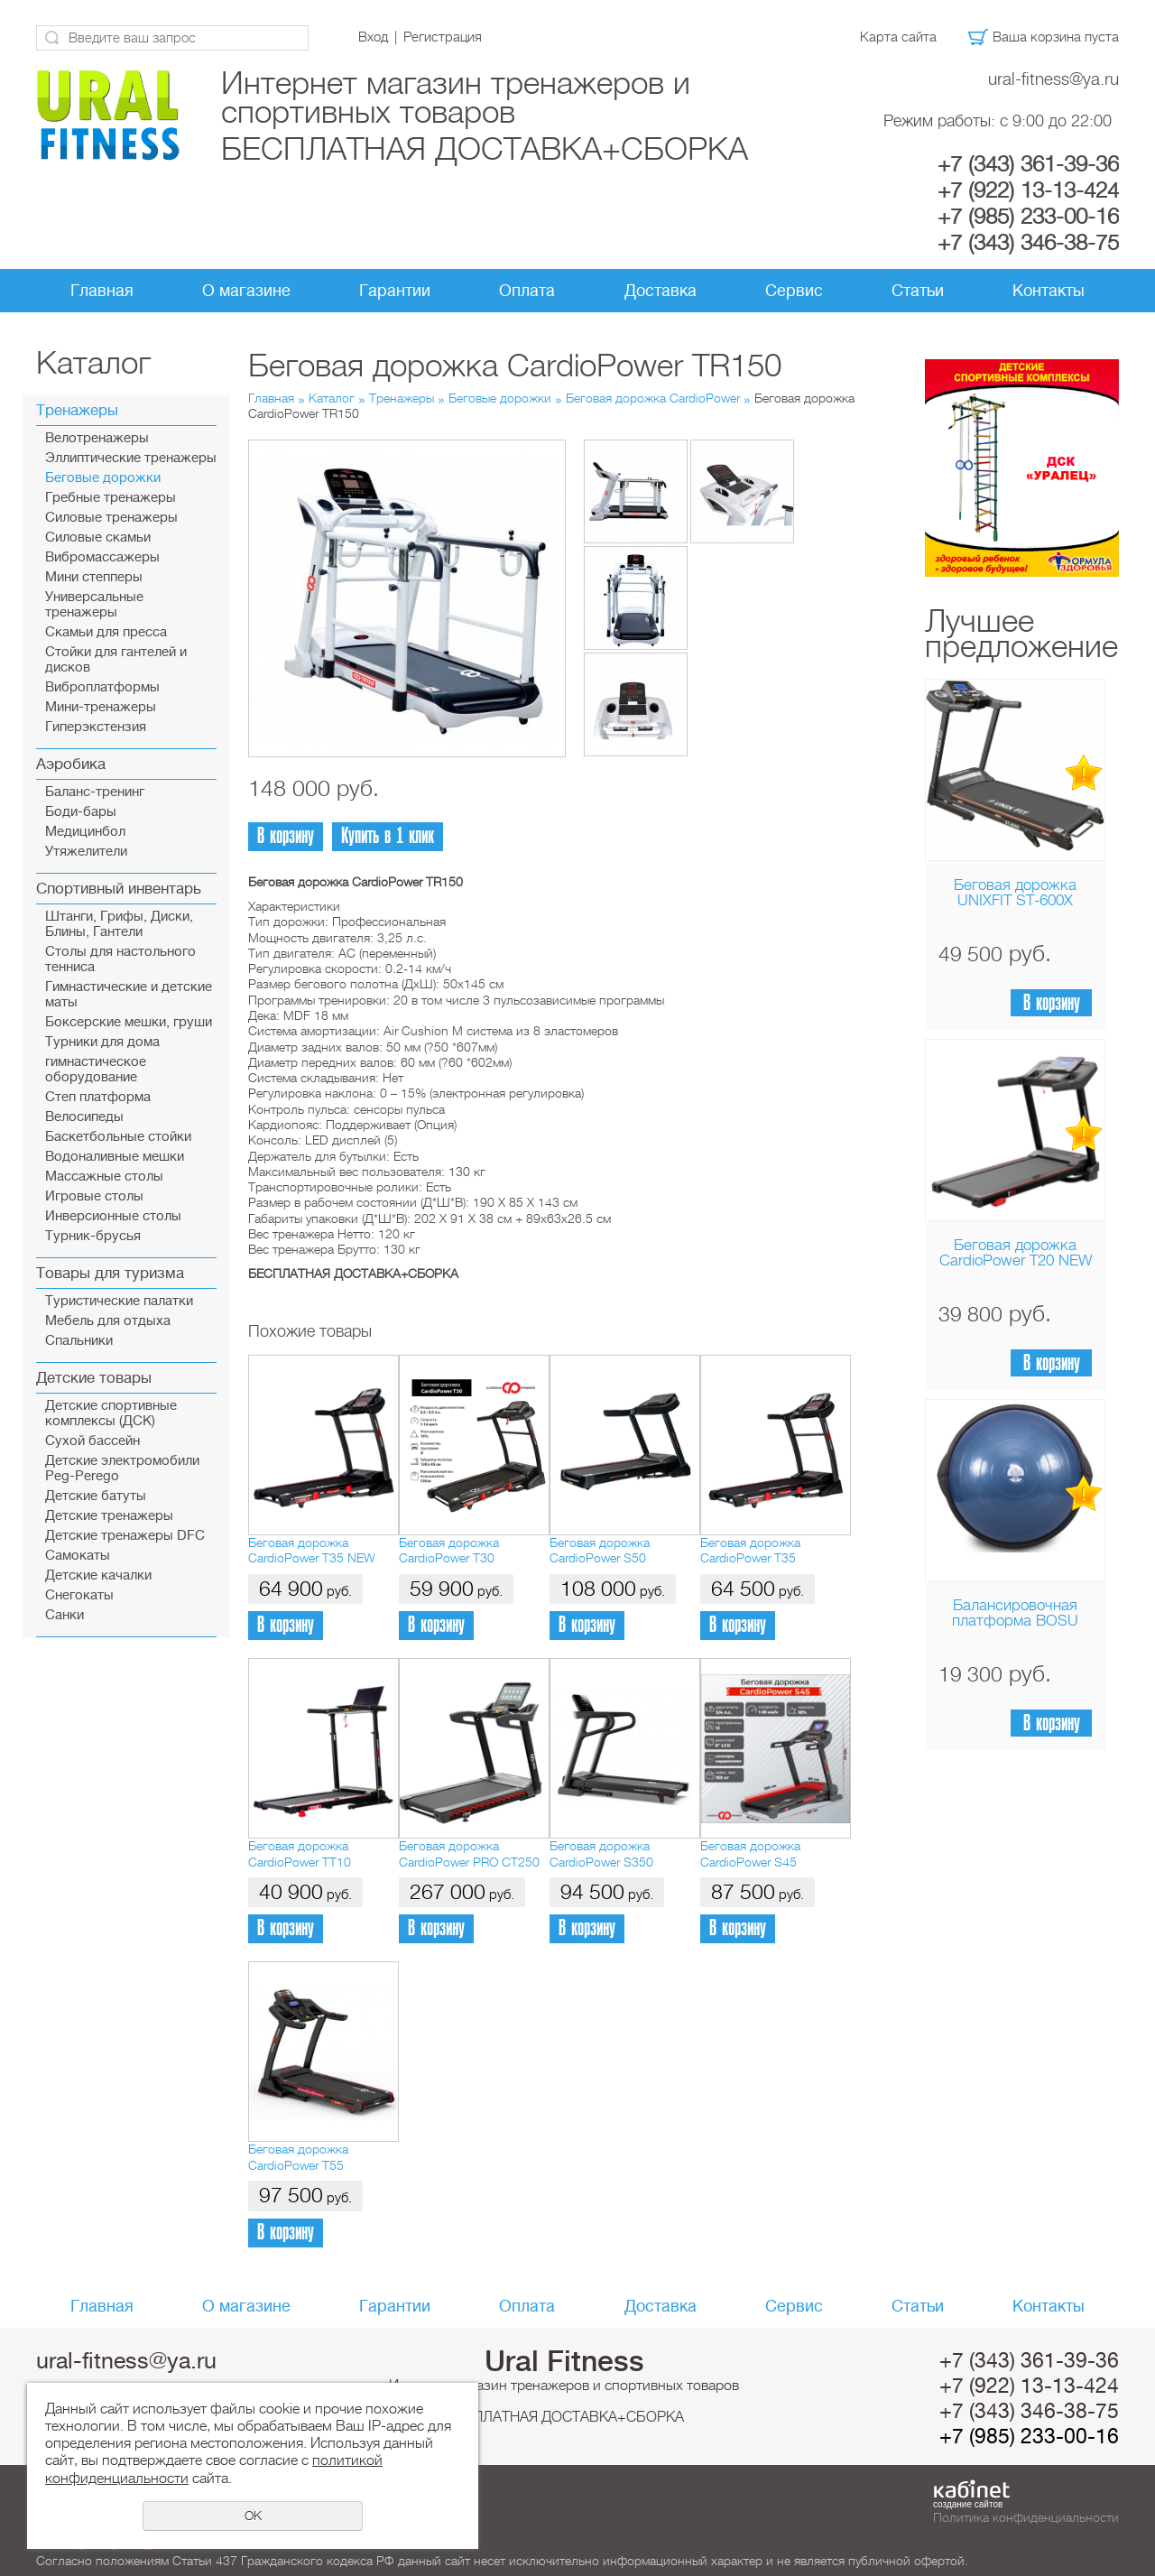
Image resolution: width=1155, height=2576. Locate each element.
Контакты (1048, 291)
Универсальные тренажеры (94, 604)
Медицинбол (85, 831)
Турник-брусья (93, 1236)
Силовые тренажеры (111, 517)
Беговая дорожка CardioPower (653, 398)
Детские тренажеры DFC (125, 1535)
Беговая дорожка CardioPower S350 (601, 1853)
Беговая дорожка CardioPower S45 (750, 1853)
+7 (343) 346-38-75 (1028, 242)
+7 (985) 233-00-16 (1028, 216)
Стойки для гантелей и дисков (116, 659)
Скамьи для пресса (106, 632)
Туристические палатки (119, 1301)
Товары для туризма (110, 1273)
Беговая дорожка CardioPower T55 (298, 2157)
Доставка (660, 291)
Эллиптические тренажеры (131, 458)
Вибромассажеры (102, 557)
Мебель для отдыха (108, 1321)
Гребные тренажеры (110, 497)
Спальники (79, 1340)
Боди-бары (80, 812)
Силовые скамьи (98, 537)
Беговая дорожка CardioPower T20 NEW (1015, 1253)
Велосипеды (84, 1117)
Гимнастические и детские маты (128, 994)
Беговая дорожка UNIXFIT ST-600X (1015, 892)
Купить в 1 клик (387, 836)
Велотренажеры (97, 438)
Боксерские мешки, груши (128, 1022)
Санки (64, 1615)
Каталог (332, 398)
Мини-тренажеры (100, 707)
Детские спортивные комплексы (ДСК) (111, 1413)
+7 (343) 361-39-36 (1028, 164)
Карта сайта (898, 37)
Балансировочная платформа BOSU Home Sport (1015, 1621)
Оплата (527, 291)
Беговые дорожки (103, 478)
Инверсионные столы (113, 1216)
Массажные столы (104, 1176)
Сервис (794, 291)
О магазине (246, 291)
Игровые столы (94, 1196)
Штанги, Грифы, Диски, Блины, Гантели (119, 924)
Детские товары (94, 1377)
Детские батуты (95, 1496)
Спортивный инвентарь (118, 888)
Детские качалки (98, 1575)
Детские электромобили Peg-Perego (122, 1468)
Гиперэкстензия (95, 727)
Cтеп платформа (98, 1097)
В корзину (1051, 1003)
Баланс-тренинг (94, 792)
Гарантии (394, 291)
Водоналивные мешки (114, 1156)
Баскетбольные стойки (118, 1136)
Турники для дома (102, 1042)
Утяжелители (86, 851)
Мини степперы (94, 577)
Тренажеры (77, 410)
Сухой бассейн (92, 1441)
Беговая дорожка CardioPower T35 (750, 1550)
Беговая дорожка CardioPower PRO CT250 (469, 1853)
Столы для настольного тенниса (120, 959)
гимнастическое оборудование (95, 1069)
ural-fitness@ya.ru (1053, 78)
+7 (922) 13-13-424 (1028, 190)
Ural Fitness (564, 2361)
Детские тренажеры (109, 1516)
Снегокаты (79, 1595)
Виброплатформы (102, 687)
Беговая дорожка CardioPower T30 (449, 1550)
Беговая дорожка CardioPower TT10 (299, 1853)
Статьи (918, 291)
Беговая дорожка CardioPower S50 (600, 1550)
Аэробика (71, 764)
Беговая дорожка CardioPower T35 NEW (311, 1550)
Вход (373, 37)
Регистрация (442, 37)
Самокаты (77, 1555)
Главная (102, 291)
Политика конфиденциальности (1026, 2517)
